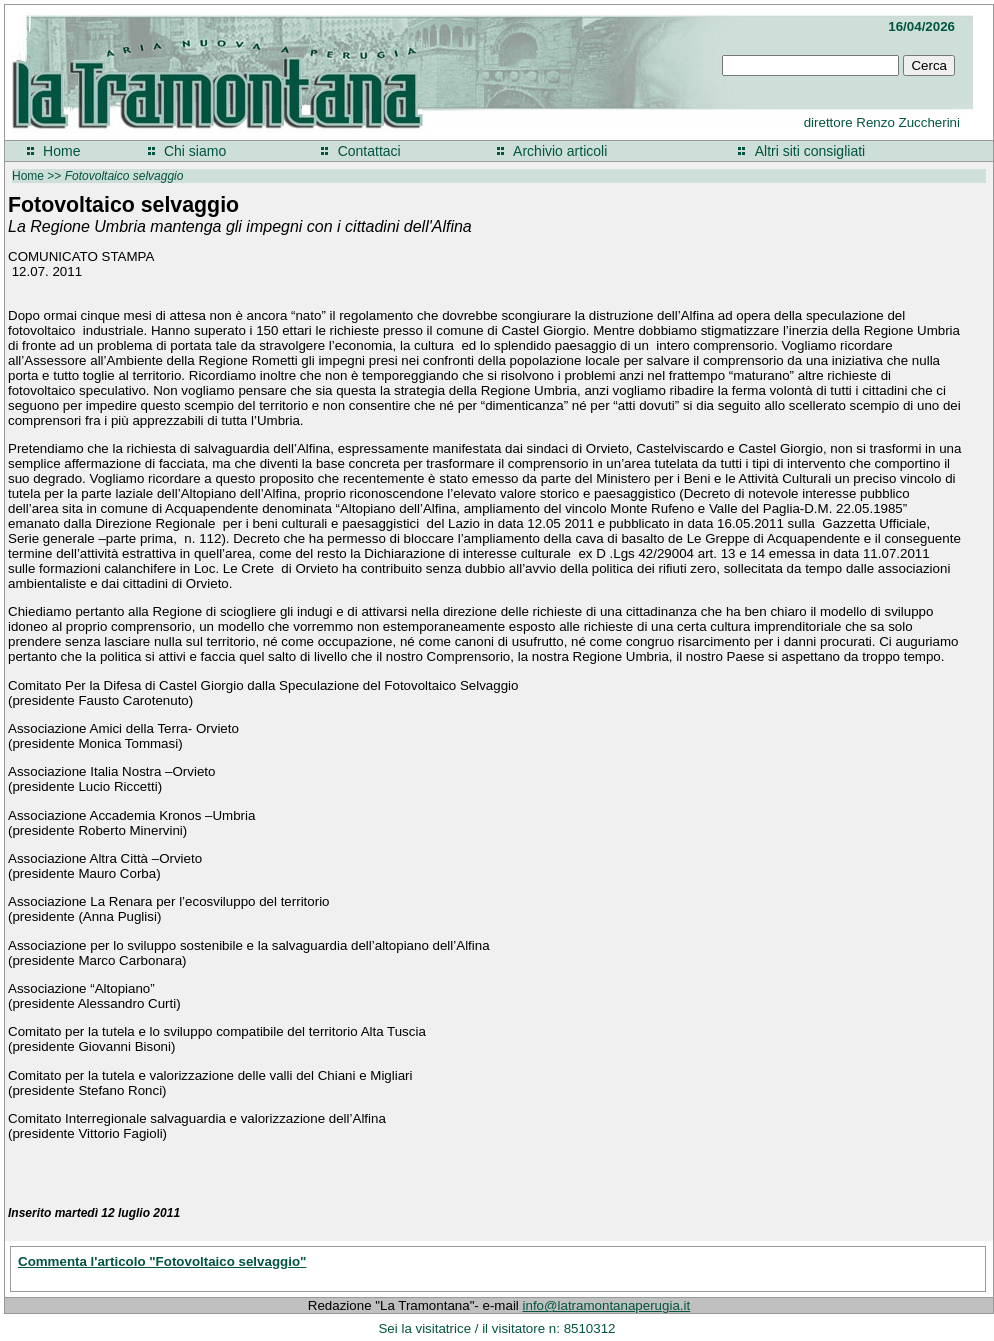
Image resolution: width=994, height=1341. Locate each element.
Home (61, 151)
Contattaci (369, 151)
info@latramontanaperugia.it (607, 1305)
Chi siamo (195, 151)
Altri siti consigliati (810, 151)
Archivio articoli (560, 151)
